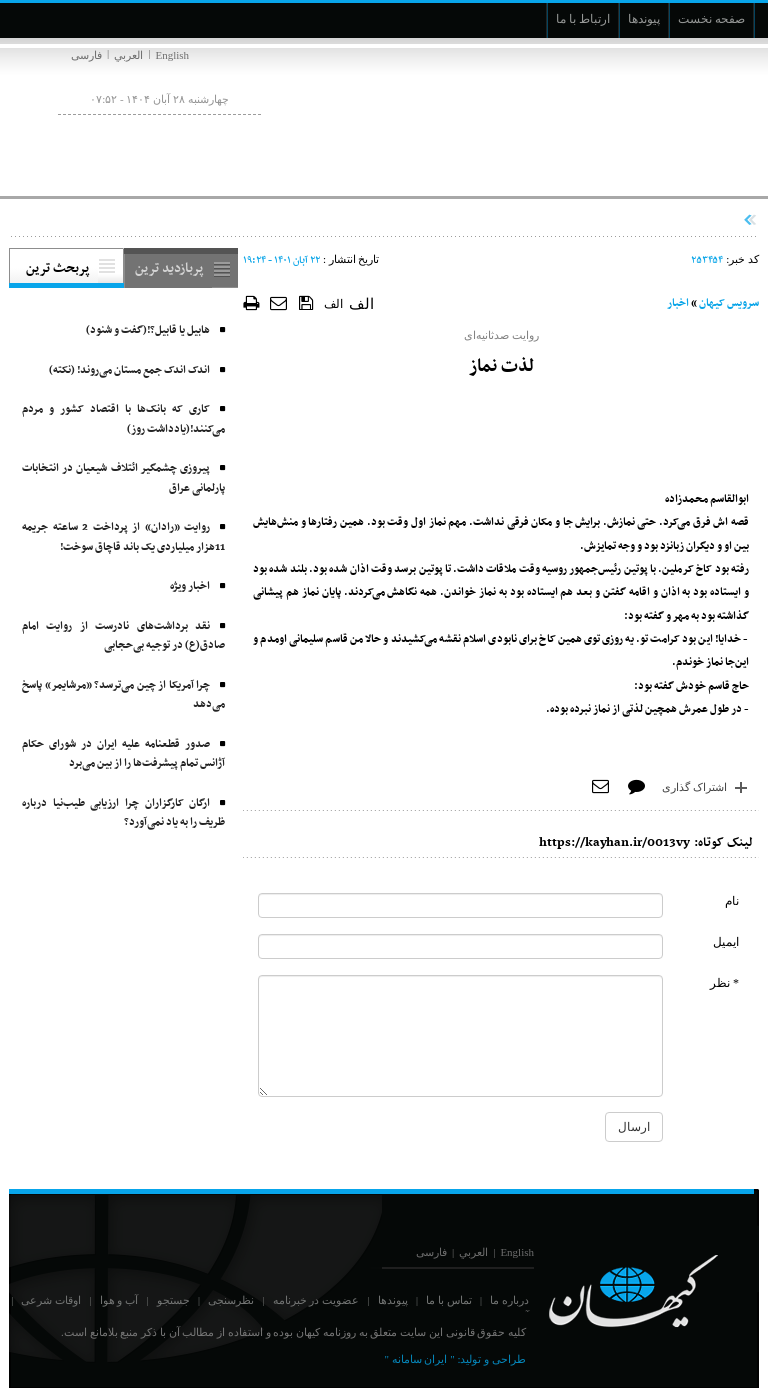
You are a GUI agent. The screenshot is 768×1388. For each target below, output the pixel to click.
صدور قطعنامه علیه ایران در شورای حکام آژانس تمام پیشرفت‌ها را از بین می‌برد (123, 754)
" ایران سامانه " (419, 1359)
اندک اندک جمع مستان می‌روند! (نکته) (129, 370)
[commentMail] (460, 946)
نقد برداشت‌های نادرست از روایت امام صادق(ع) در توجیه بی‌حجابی (123, 636)
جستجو (173, 1300)
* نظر (724, 983)
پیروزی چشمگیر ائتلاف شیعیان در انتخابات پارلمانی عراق (123, 478)
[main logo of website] (626, 118)
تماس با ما (449, 1300)
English (172, 55)
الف (333, 304)
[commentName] (460, 905)
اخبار (678, 303)
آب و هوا (119, 1300)
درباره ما (509, 1300)
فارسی (86, 55)
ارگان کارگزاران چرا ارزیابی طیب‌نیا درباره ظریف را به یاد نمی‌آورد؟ (123, 813)
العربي (128, 55)
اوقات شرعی (51, 1300)
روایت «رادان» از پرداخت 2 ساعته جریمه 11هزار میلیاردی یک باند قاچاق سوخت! (123, 537)
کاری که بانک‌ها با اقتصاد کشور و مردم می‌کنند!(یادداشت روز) (123, 419)
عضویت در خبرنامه (316, 1300)
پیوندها (393, 1300)
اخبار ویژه (190, 586)
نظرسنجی (231, 1300)
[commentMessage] (460, 1036)
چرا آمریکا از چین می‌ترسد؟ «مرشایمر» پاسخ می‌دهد (123, 695)
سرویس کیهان (729, 303)
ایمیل (726, 942)
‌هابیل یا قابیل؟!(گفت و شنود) (148, 330)
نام (732, 901)
